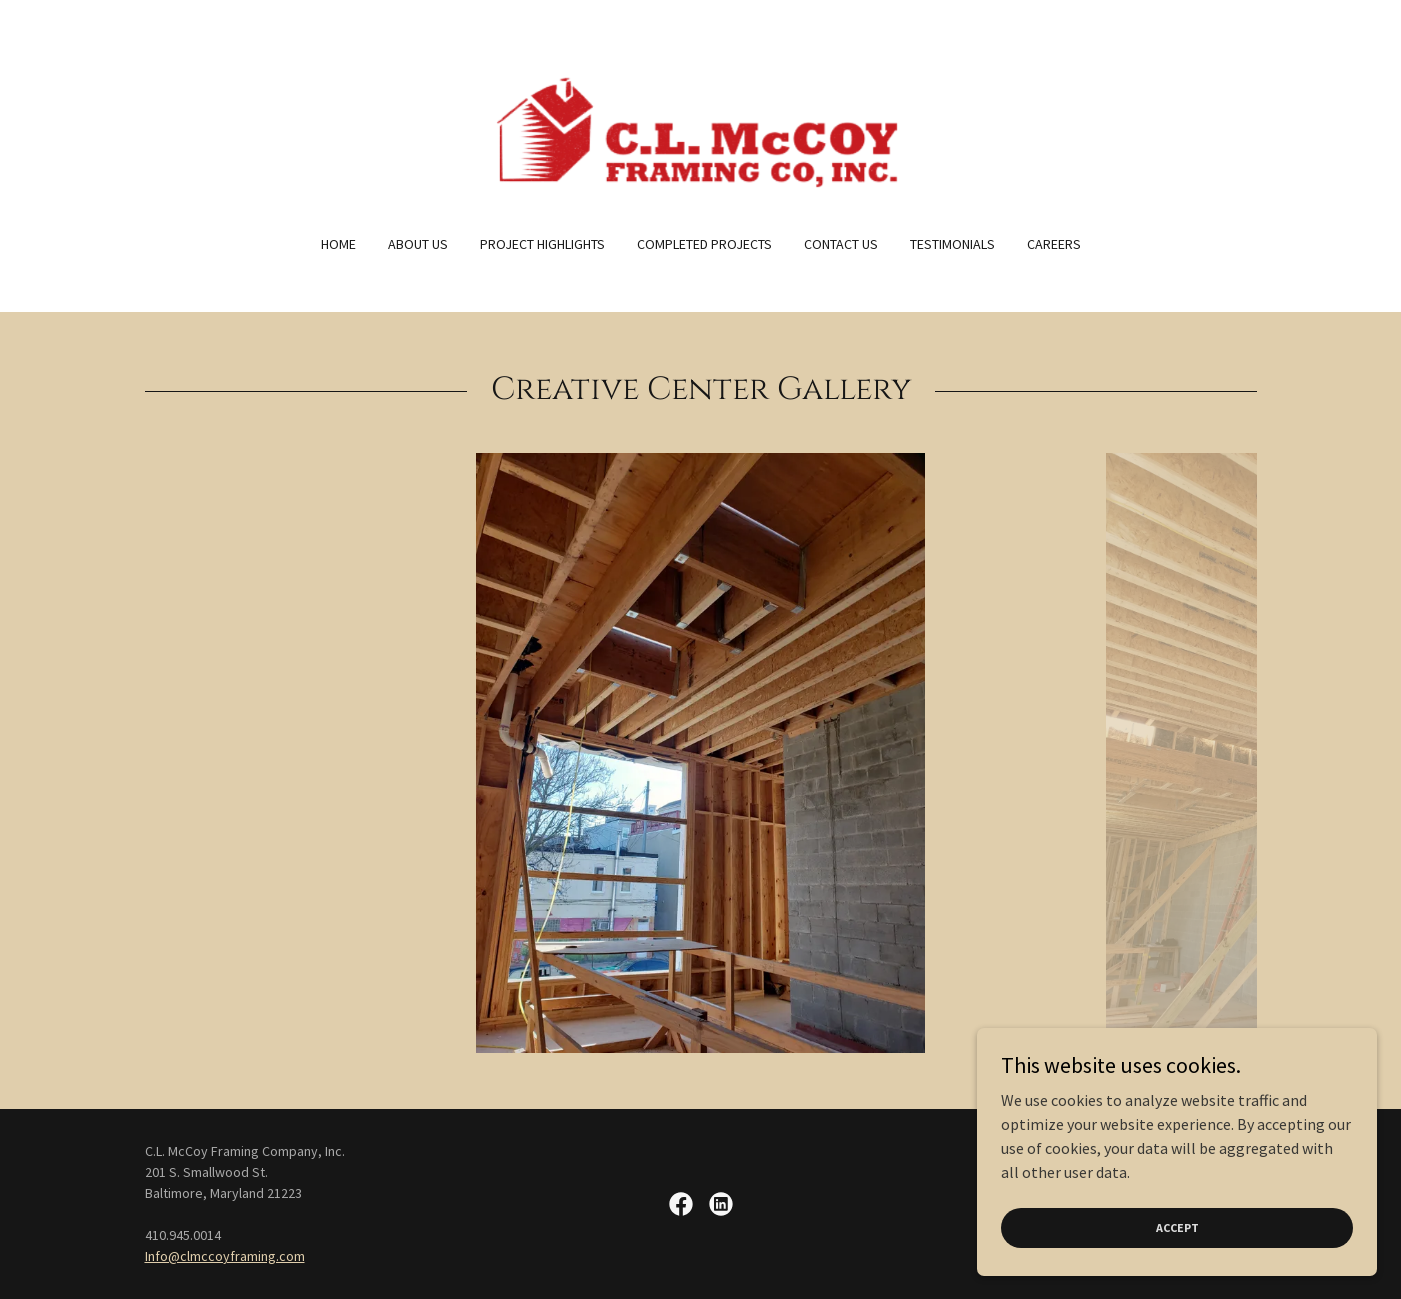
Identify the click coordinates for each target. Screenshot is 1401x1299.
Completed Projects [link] (704, 244)
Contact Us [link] (841, 244)
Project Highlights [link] (542, 244)
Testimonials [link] (952, 244)
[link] (700, 130)
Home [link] (338, 244)
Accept (1177, 1227)
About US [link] (418, 244)
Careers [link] (1054, 244)
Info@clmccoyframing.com (225, 1256)
